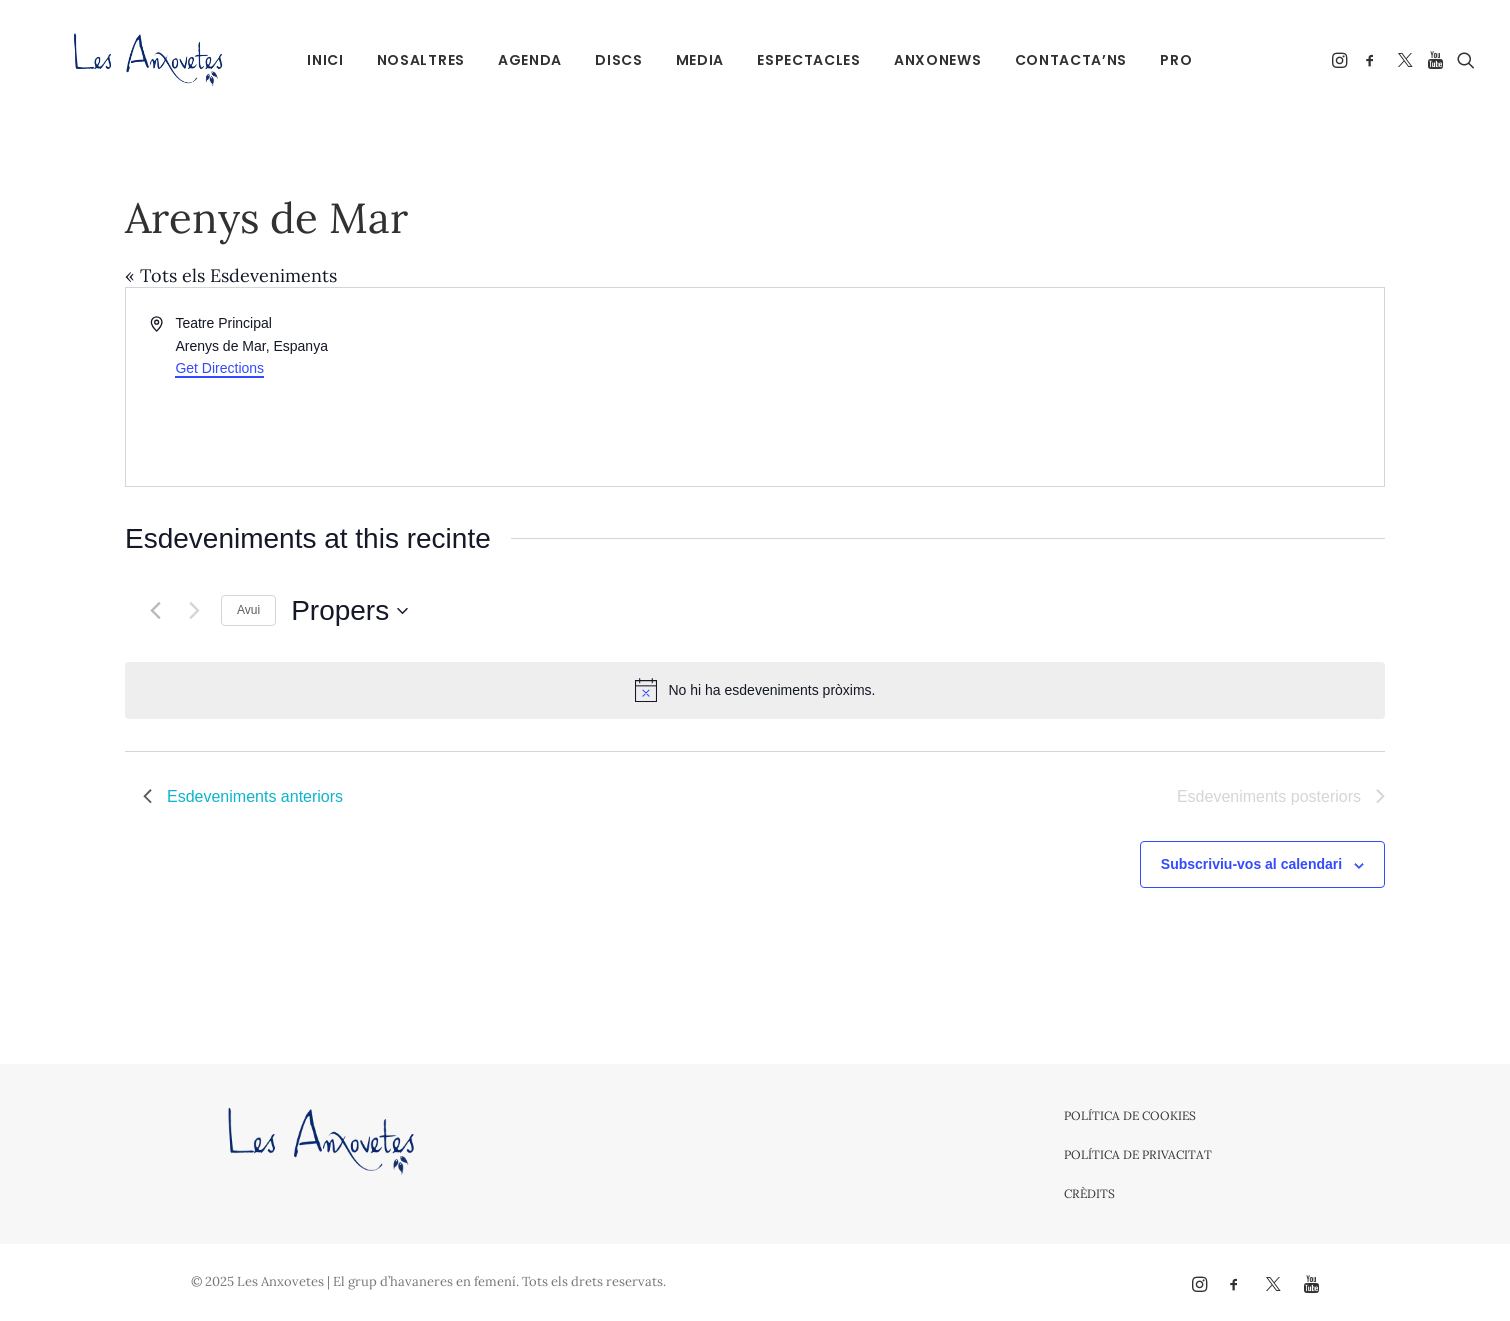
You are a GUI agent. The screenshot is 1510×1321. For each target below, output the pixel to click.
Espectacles (798, 60)
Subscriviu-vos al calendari (1251, 864)
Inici (314, 60)
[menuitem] (314, 59)
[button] (1341, 59)
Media (688, 60)
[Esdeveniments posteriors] (194, 611)
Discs (608, 60)
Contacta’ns (1059, 60)
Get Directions (219, 368)
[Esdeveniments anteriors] (155, 611)
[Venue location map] (1068, 387)
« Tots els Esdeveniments (231, 275)
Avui (248, 610)
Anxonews (927, 60)
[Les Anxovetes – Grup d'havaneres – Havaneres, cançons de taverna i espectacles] (116, 59)
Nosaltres (409, 60)
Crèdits (1089, 1193)
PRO (1165, 60)
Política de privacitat (1138, 1154)
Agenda (519, 60)
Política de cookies (1130, 1115)
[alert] (755, 690)
